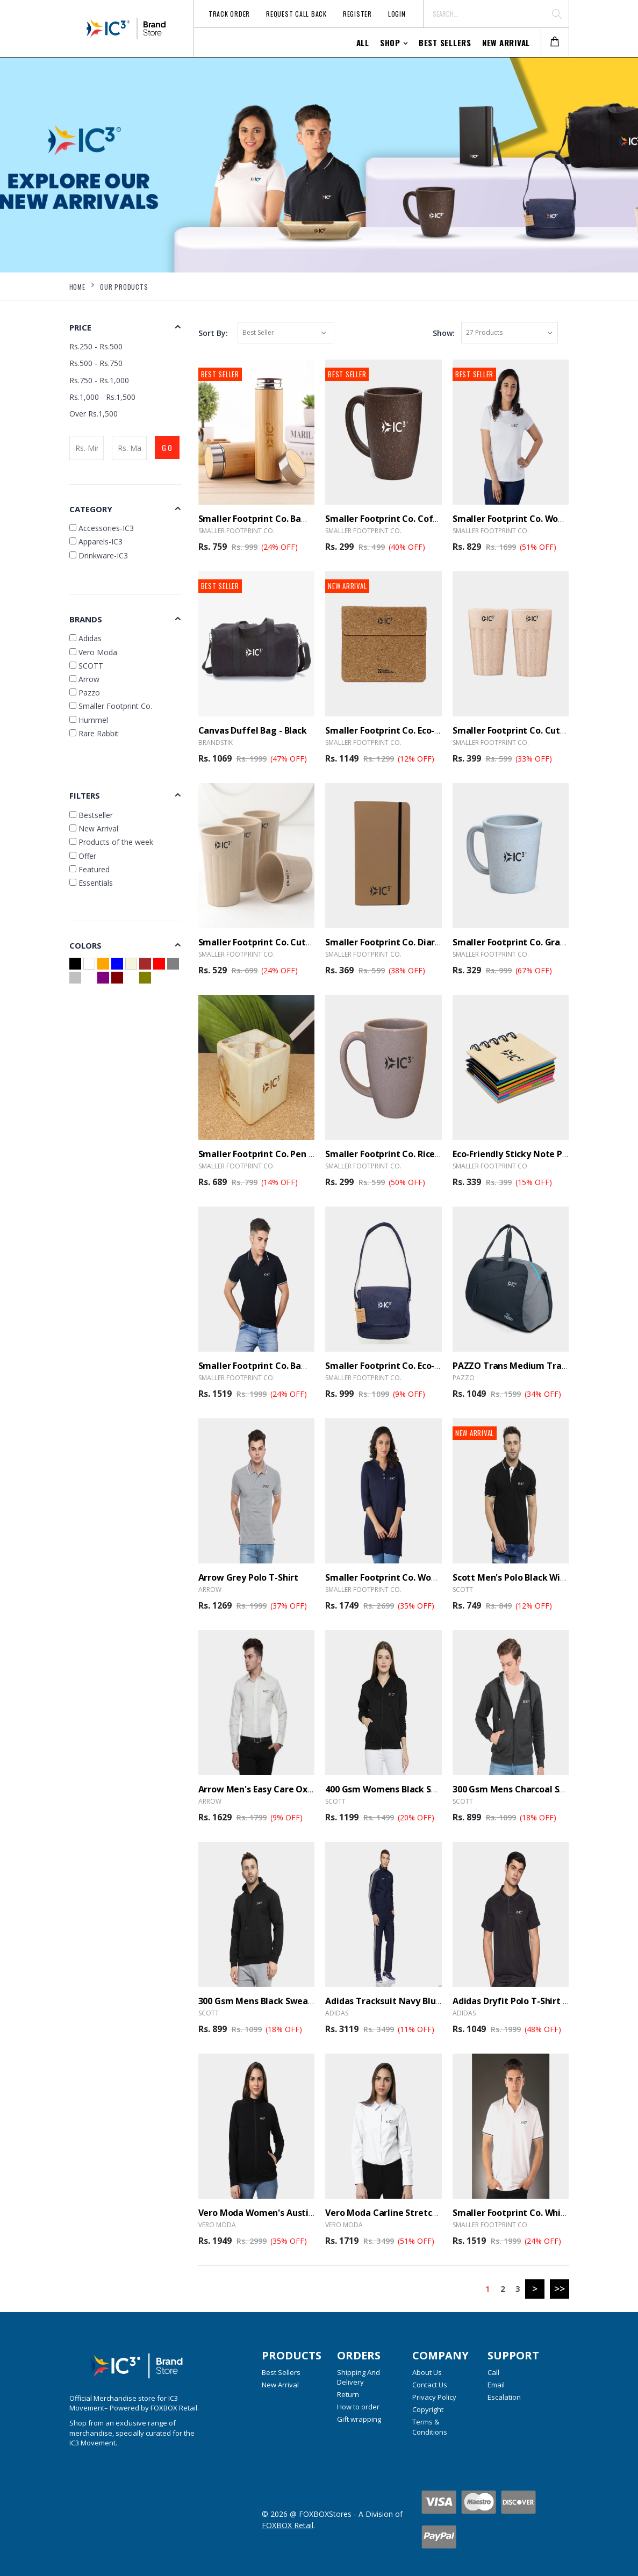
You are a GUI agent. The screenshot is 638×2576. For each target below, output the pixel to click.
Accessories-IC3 (101, 528)
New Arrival (506, 42)
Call (493, 2372)
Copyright (427, 2409)
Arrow (209, 1589)
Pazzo (464, 1377)
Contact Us (429, 2385)
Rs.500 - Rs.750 (96, 363)
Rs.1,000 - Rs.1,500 (102, 397)
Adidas (336, 2013)
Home (77, 286)
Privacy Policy (434, 2397)
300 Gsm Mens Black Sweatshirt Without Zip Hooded (309, 2001)
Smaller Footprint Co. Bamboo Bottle (276, 519)
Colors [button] (85, 945)
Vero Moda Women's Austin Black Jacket (283, 2213)
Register (357, 13)
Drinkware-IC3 (98, 555)
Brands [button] (85, 619)
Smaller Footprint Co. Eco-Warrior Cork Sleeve (422, 730)
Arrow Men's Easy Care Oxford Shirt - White (290, 1789)
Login (397, 13)
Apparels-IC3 (96, 541)
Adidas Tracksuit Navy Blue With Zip (401, 2001)
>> (559, 2288)
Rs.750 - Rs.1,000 (99, 380)
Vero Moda (217, 2224)
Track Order (229, 13)
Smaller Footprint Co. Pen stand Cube (277, 1154)
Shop (390, 42)
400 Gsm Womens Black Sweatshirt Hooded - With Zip (438, 1789)
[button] (554, 43)
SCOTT (463, 1589)
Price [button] (80, 327)
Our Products (124, 286)
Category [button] (90, 509)
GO (168, 447)
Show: (444, 333)
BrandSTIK (215, 742)
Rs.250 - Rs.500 (96, 346)
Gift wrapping (359, 2419)
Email (496, 2385)
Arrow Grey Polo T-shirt (248, 1577)
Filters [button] (84, 795)
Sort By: (213, 333)
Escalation (504, 2397)
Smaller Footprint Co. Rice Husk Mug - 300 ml (419, 1154)
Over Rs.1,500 (93, 413)
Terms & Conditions (429, 2426)
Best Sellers (445, 42)
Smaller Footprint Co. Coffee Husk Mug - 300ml (425, 519)
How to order (358, 2407)
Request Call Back (296, 13)
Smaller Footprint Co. (236, 530)
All (362, 42)
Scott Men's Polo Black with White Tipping (542, 1577)
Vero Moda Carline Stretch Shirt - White (408, 2213)
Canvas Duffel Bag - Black (252, 730)
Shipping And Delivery (358, 2377)
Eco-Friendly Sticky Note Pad (513, 1154)
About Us (427, 2372)
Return (348, 2394)
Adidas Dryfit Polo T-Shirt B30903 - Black (537, 2001)
